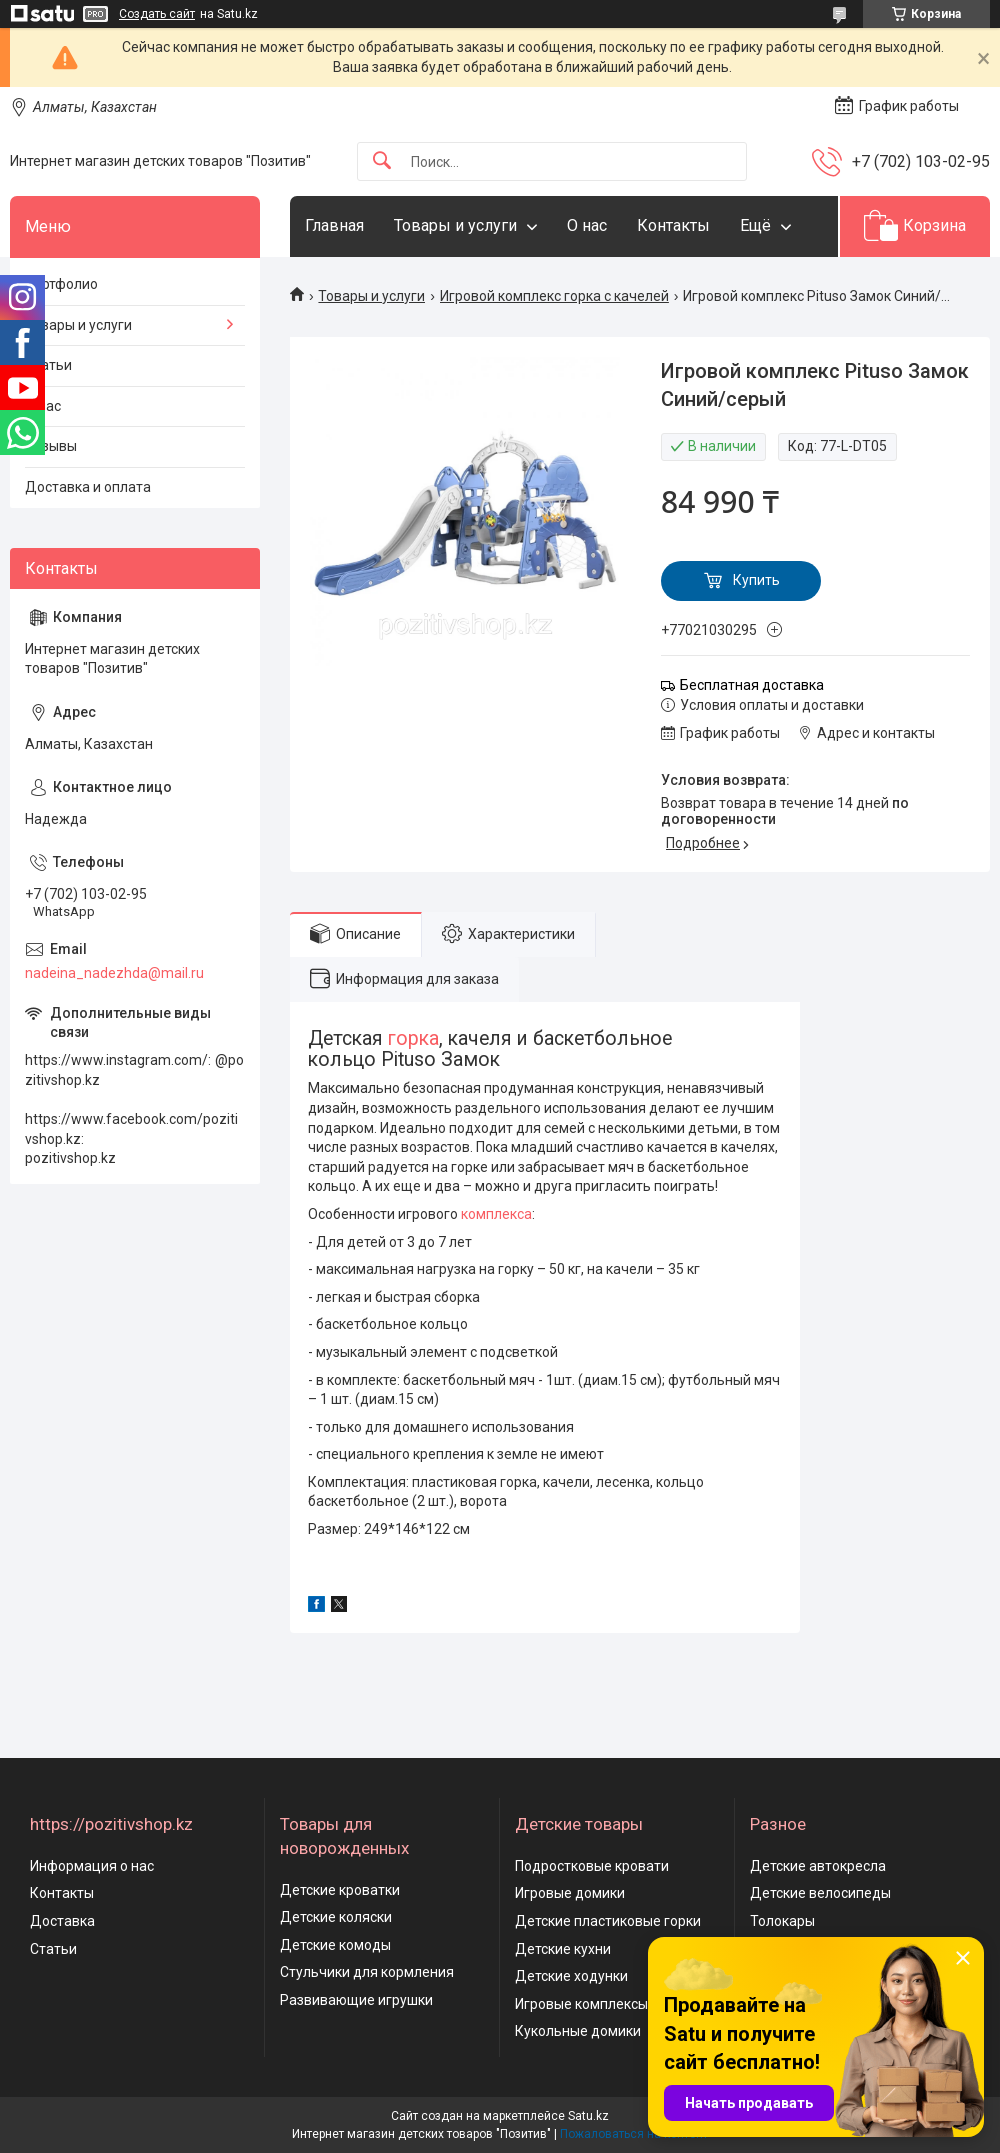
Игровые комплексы (581, 2004)
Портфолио (61, 284)
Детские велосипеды (820, 1893)
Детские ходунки (571, 1976)
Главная (334, 225)
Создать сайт (157, 14)
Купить (756, 580)
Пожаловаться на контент (634, 2134)
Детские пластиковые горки (608, 1921)
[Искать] (382, 161)
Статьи (48, 365)
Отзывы (51, 446)
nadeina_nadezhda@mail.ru (114, 973)
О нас (587, 225)
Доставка (62, 1921)
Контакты (673, 225)
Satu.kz (588, 2116)
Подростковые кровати (592, 1866)
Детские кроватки (340, 1890)
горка (413, 1038)
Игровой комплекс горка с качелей (554, 296)
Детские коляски (336, 1917)
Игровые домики (570, 1893)
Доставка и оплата (88, 487)
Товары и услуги (455, 225)
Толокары (782, 1921)
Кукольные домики (578, 2031)
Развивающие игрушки (356, 2000)
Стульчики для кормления (367, 1972)
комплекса (496, 1214)
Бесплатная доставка (752, 685)
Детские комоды (335, 1945)
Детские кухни (563, 1949)
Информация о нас (92, 1866)
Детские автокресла (818, 1866)
